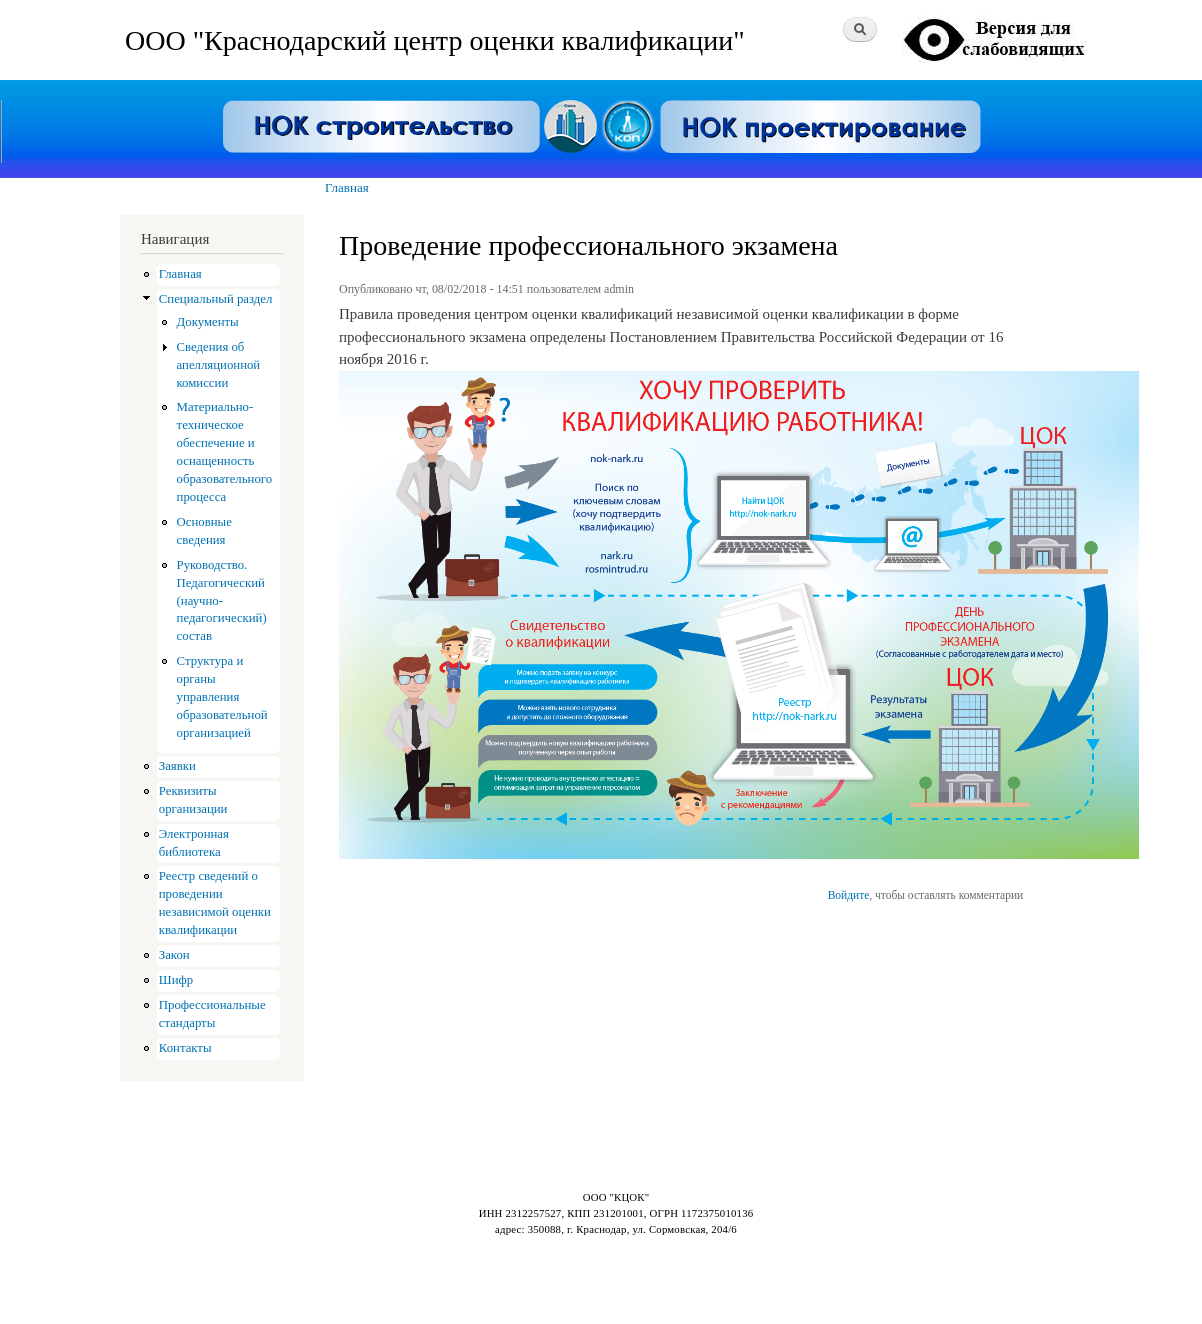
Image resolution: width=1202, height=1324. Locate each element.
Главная (347, 187)
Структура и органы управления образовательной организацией (222, 697)
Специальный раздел (216, 299)
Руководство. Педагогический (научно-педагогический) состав (222, 601)
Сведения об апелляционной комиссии (219, 365)
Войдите (849, 895)
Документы (208, 322)
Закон (174, 955)
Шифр (176, 980)
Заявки (177, 766)
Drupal (210, 1273)
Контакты (185, 1048)
